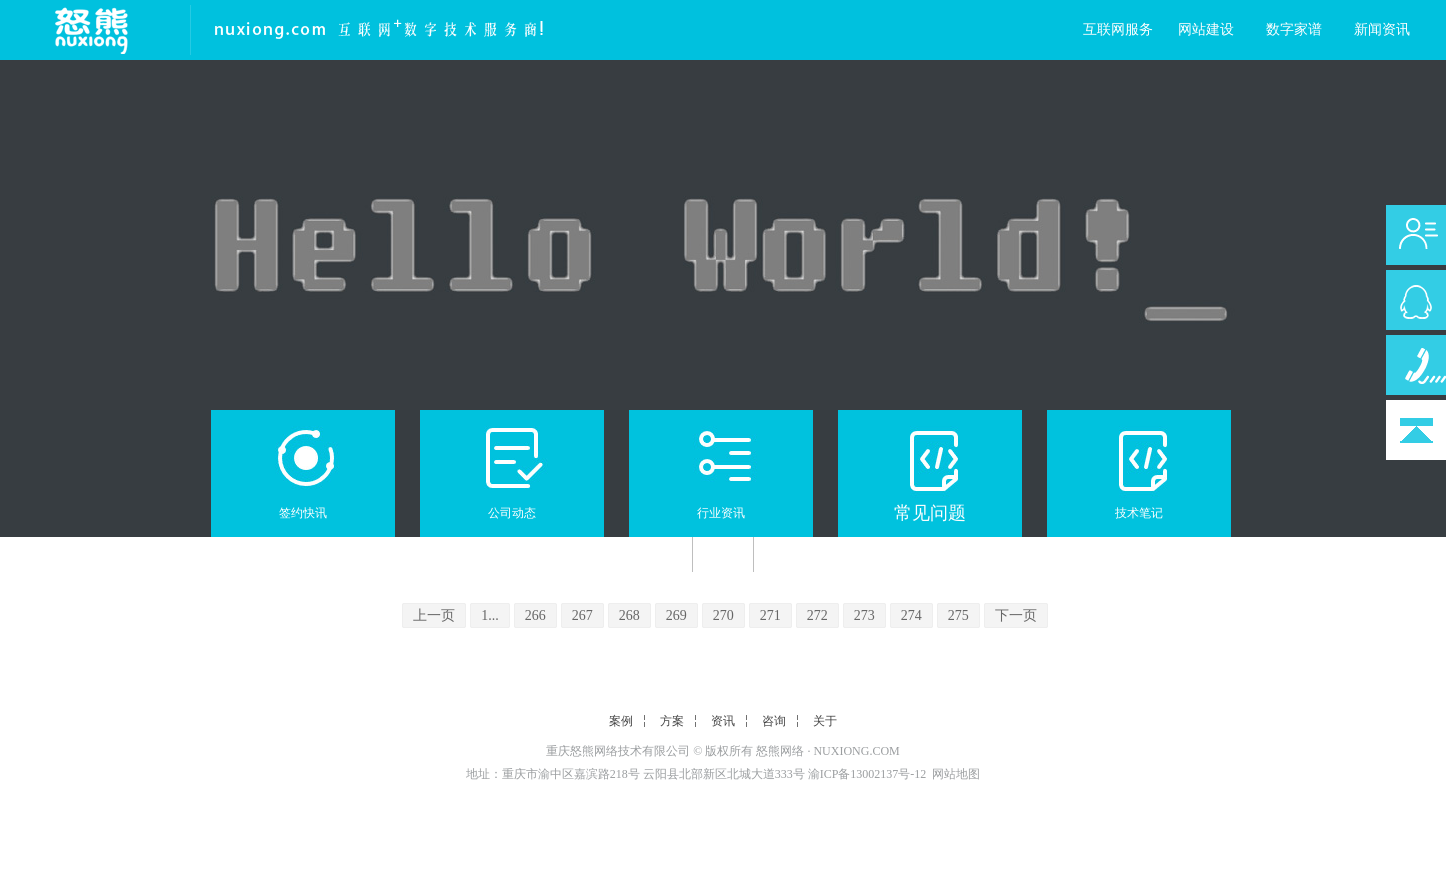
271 (770, 615)
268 (629, 615)
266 (535, 615)
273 (864, 615)
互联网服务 (1118, 29)
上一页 (434, 615)
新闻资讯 (1382, 29)
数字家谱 (1294, 29)
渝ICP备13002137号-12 (867, 774)
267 (582, 615)
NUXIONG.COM (856, 751)
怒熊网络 (780, 751)
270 (723, 615)
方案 (672, 721)
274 (911, 615)
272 (817, 615)
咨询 (774, 721)
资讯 (723, 721)
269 (676, 615)
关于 (825, 721)
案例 (621, 721)
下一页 (1016, 615)
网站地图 (956, 774)
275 (958, 615)
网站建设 (1206, 29)
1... (490, 615)
